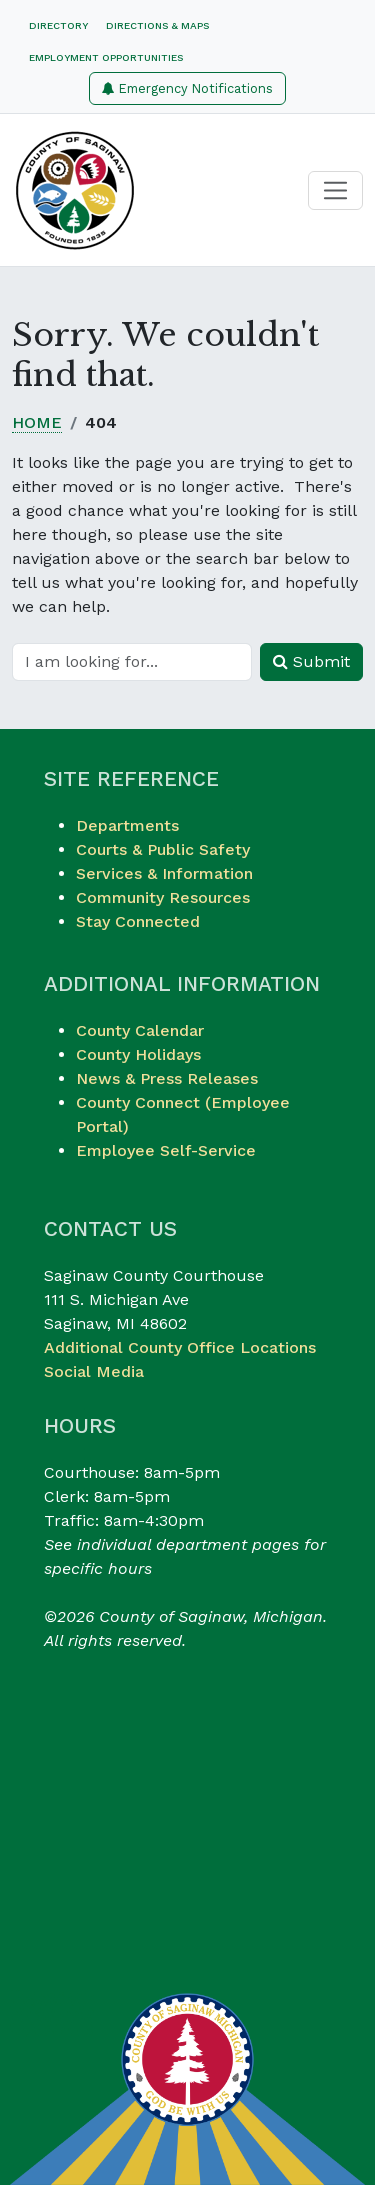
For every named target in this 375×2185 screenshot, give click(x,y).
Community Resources (163, 897)
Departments (127, 825)
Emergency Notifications (187, 88)
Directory (58, 25)
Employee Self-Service (166, 1150)
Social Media (94, 1371)
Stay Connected (138, 921)
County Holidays (138, 1054)
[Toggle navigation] (335, 190)
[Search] (132, 662)
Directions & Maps (157, 25)
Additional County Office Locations (180, 1347)
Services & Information (164, 873)
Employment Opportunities (106, 57)
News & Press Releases (167, 1078)
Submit (311, 661)
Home (37, 422)
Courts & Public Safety (163, 849)
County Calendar (140, 1030)
